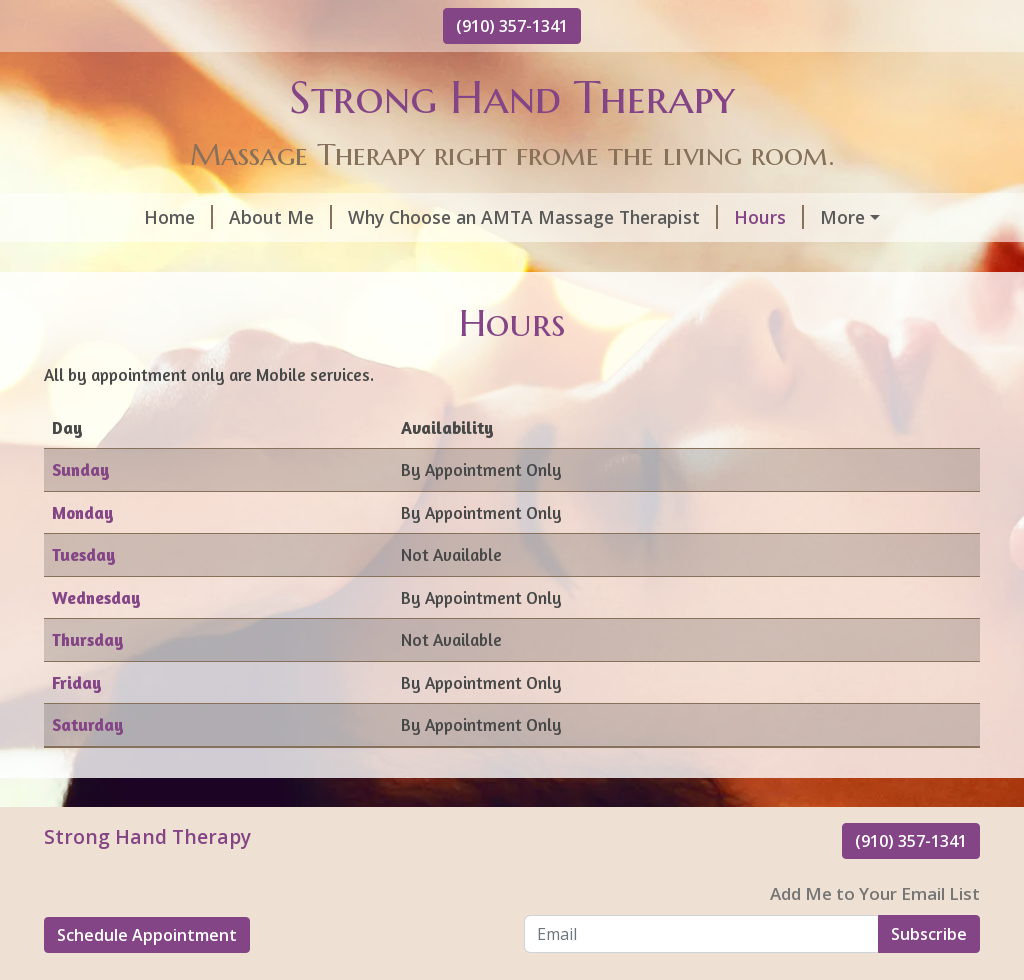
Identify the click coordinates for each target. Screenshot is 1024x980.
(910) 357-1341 (512, 26)
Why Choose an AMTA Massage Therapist (449, 217)
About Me (196, 217)
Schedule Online (136, 260)
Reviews (516, 260)
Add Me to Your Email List (875, 936)
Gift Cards (281, 260)
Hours (685, 217)
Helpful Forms (806, 217)
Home (94, 217)
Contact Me (407, 260)
